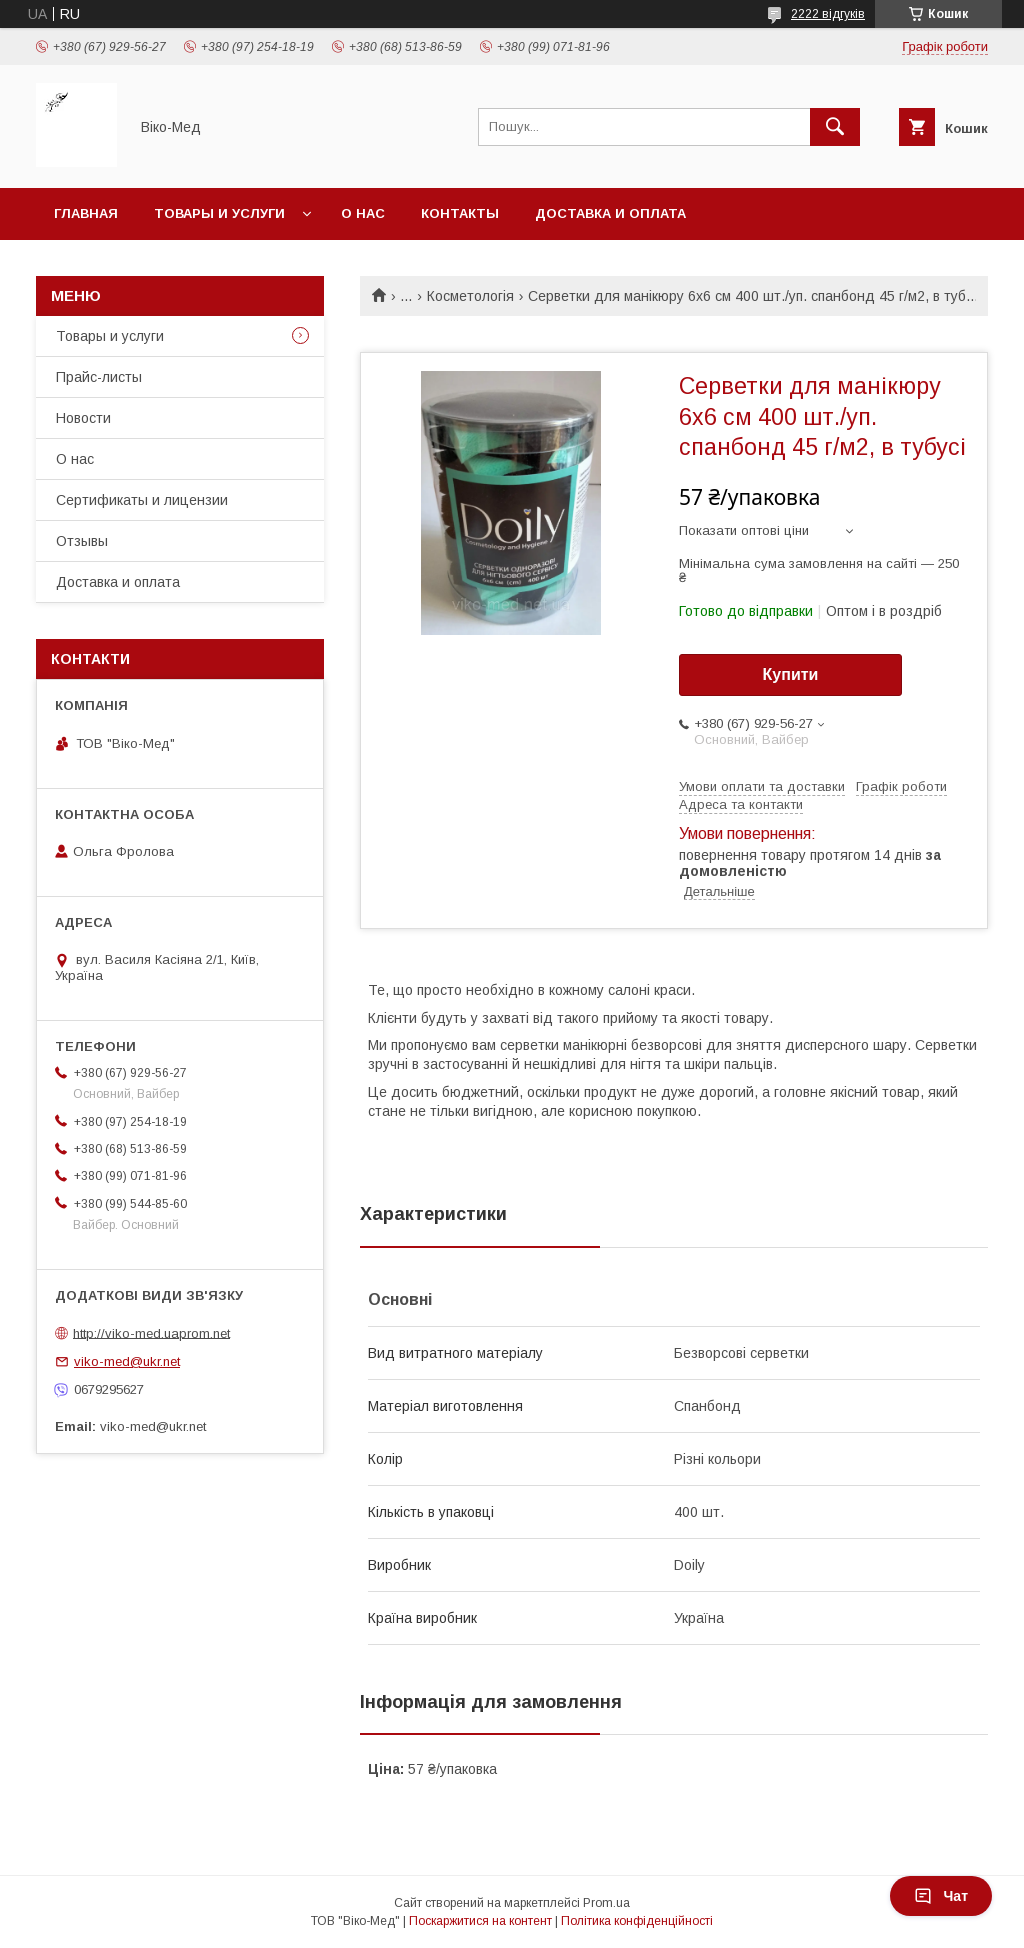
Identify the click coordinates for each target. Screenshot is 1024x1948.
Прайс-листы (99, 377)
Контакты (460, 213)
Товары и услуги (219, 213)
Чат (941, 1896)
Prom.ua (606, 1903)
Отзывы (82, 541)
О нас (363, 213)
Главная (86, 213)
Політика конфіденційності (637, 1921)
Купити (791, 674)
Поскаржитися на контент (480, 1921)
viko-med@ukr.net (127, 1361)
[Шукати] (835, 127)
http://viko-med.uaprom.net (151, 1332)
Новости (83, 418)
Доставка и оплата (610, 213)
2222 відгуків (828, 14)
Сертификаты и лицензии (142, 500)
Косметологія (470, 296)
